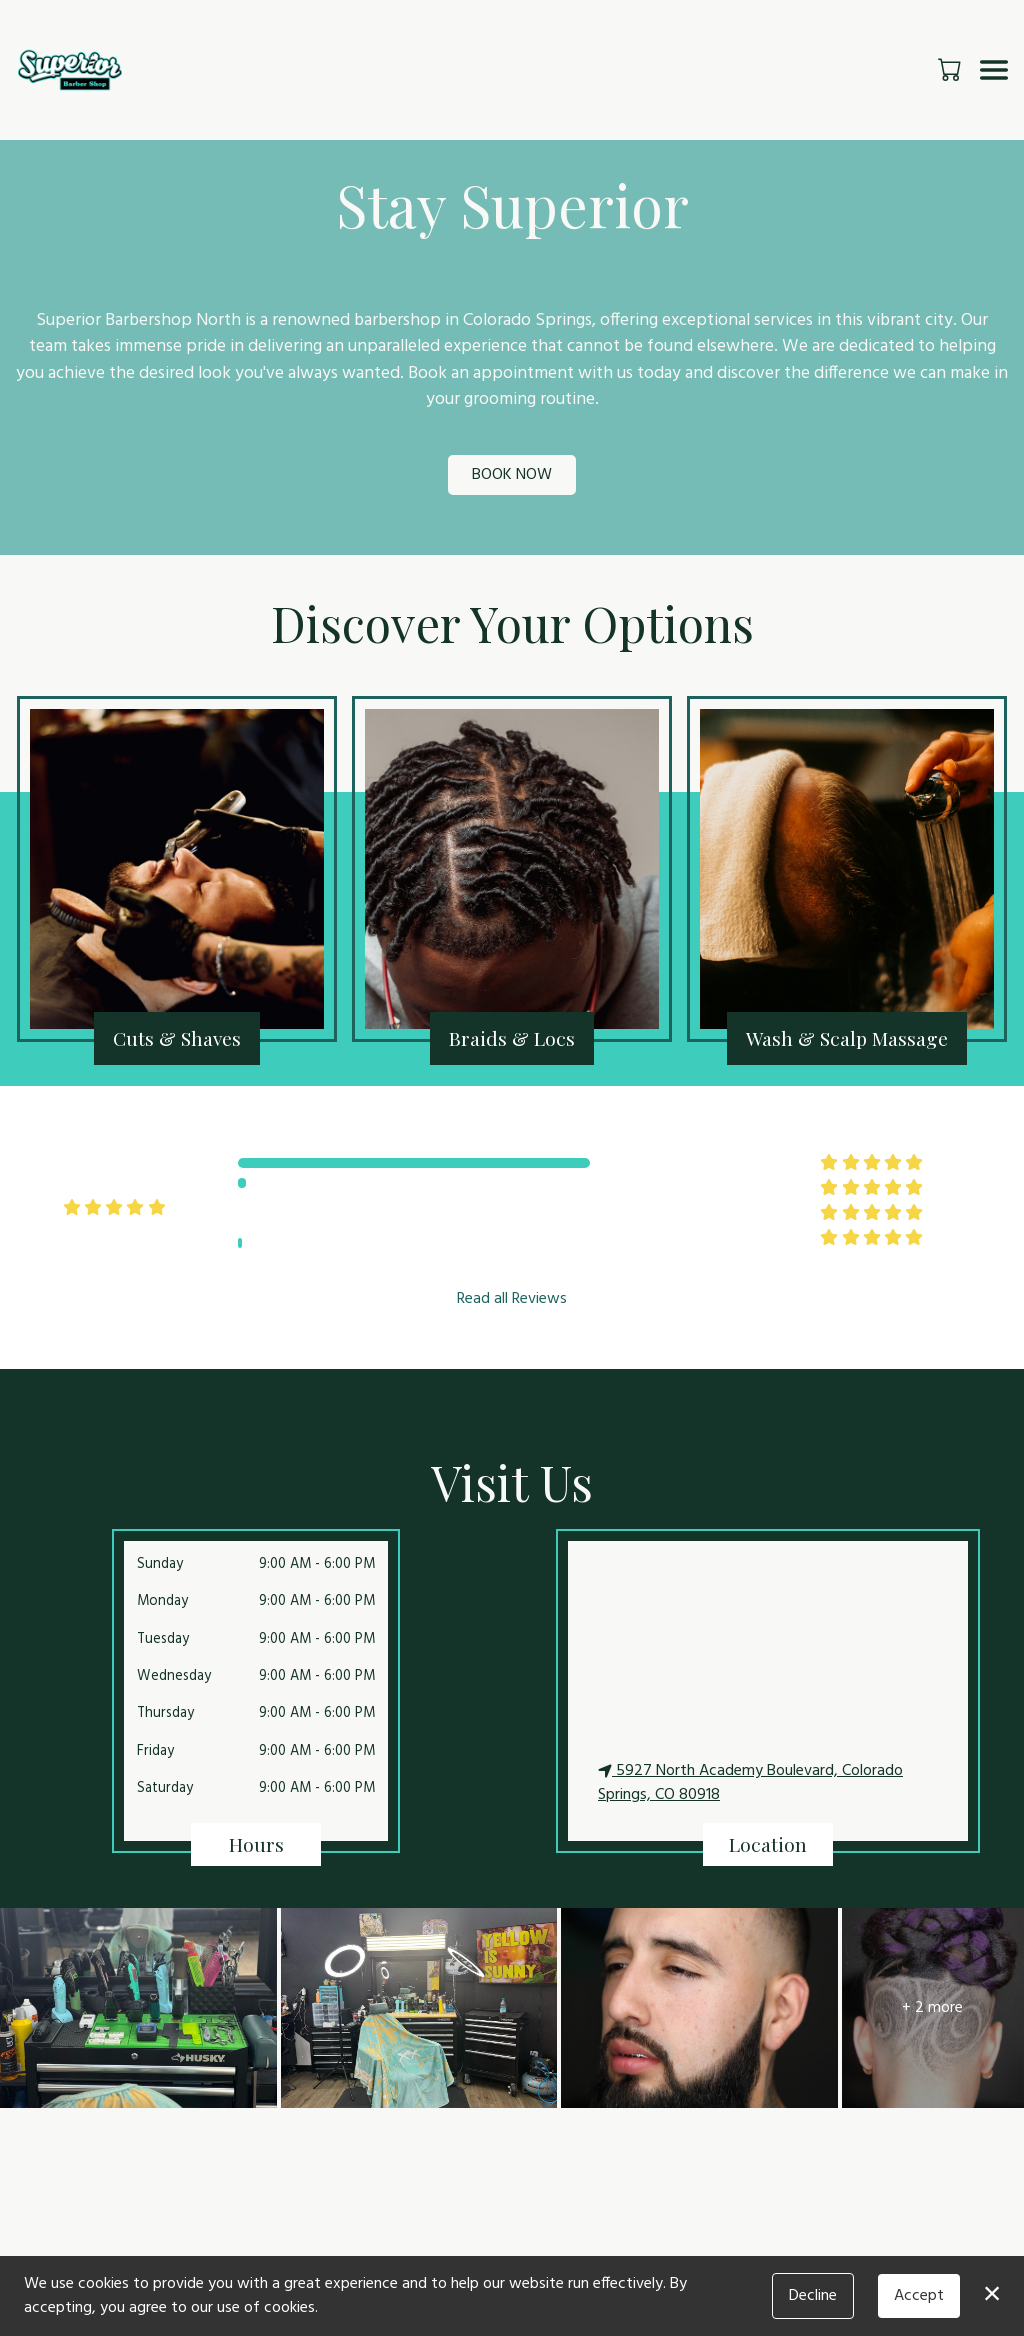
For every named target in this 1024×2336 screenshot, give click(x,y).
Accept (919, 2296)
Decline (813, 2296)
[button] (951, 69)
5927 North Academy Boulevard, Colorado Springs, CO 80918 (750, 1783)
